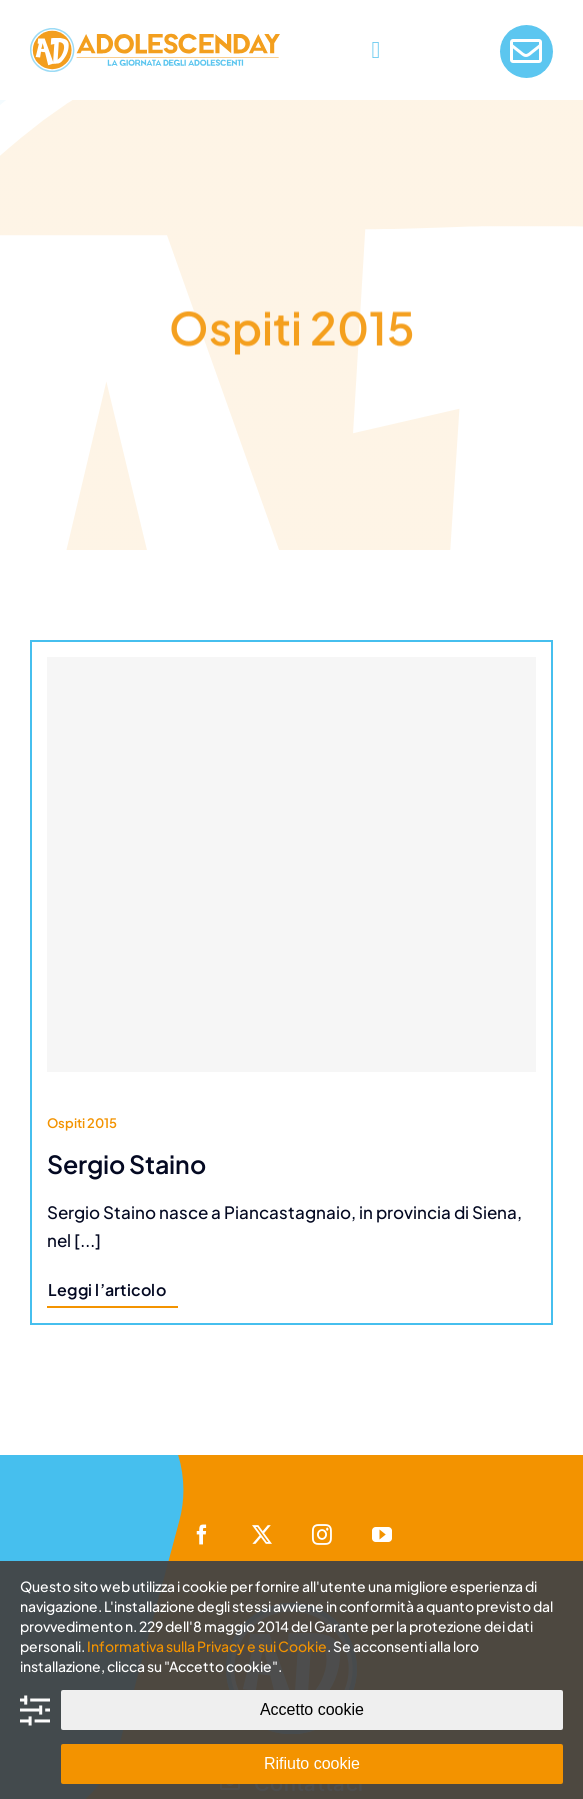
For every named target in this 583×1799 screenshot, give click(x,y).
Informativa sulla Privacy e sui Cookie (207, 1646)
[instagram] (322, 1535)
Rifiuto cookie (312, 1763)
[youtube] (382, 1535)
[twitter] (262, 1535)
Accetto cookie (312, 1709)
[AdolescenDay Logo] (155, 36)
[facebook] (202, 1535)
